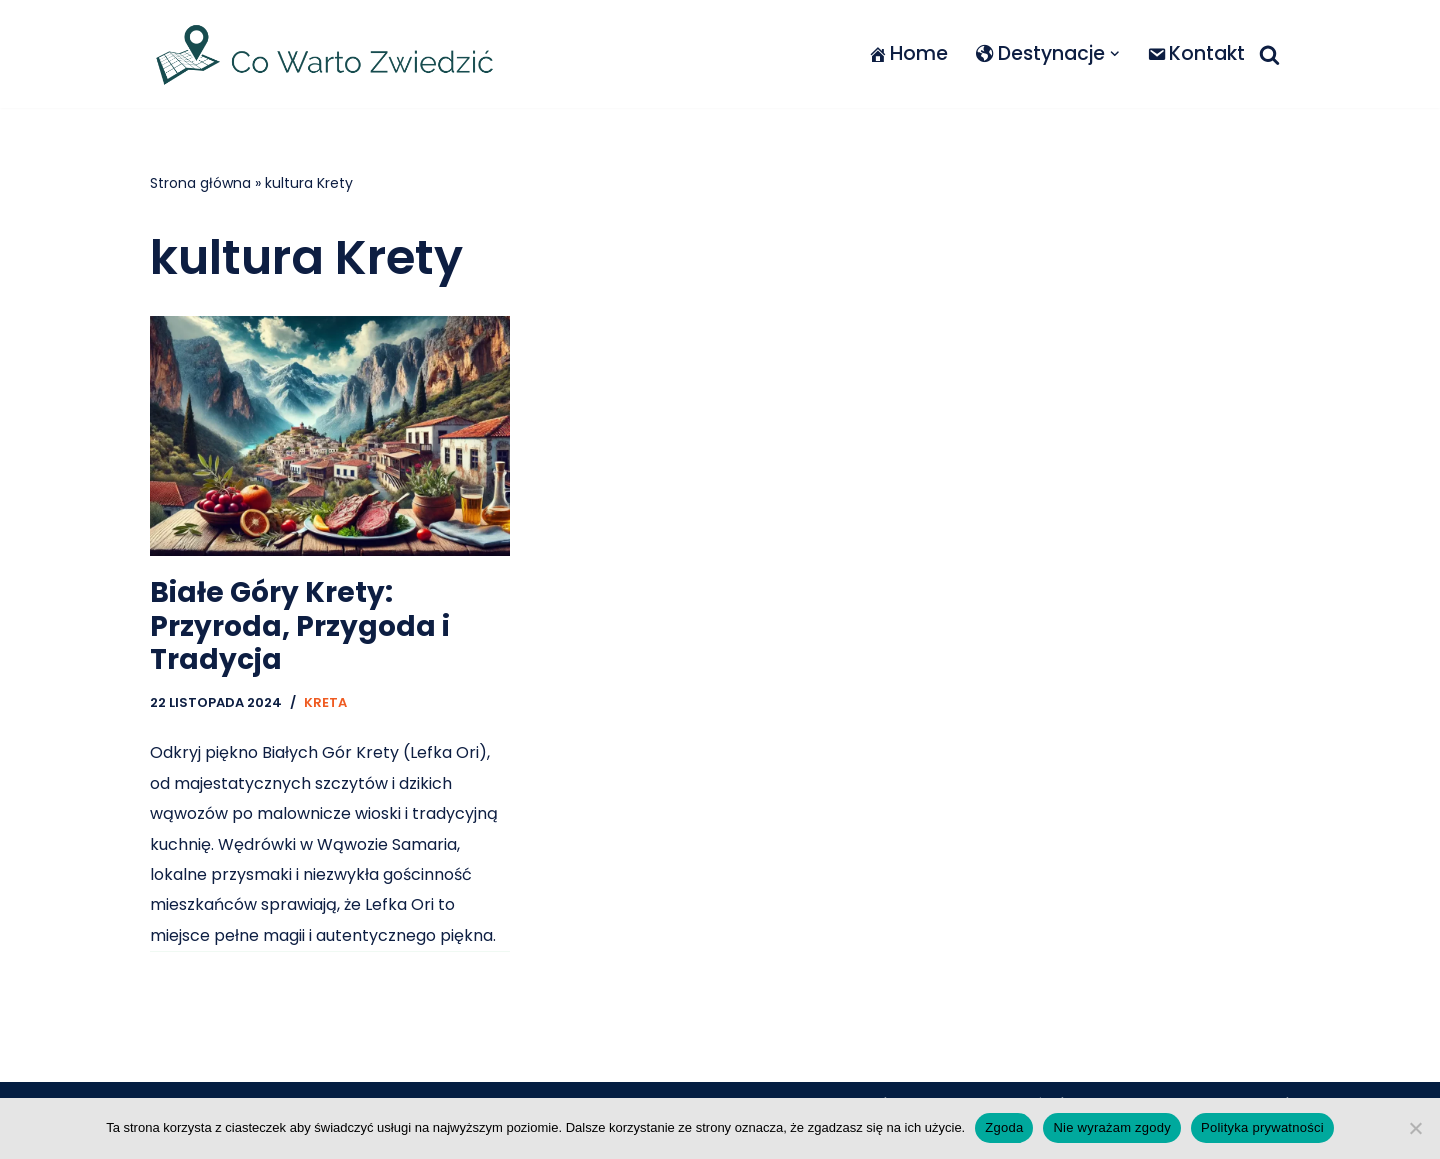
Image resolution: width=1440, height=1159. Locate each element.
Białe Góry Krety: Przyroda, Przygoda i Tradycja (300, 626)
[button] (1114, 54)
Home (907, 53)
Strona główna (200, 183)
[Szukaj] (1269, 54)
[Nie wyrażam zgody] (1415, 1128)
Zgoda (1004, 1127)
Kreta (325, 702)
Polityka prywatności (1262, 1127)
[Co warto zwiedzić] (325, 54)
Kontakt (1196, 53)
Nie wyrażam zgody (1112, 1127)
